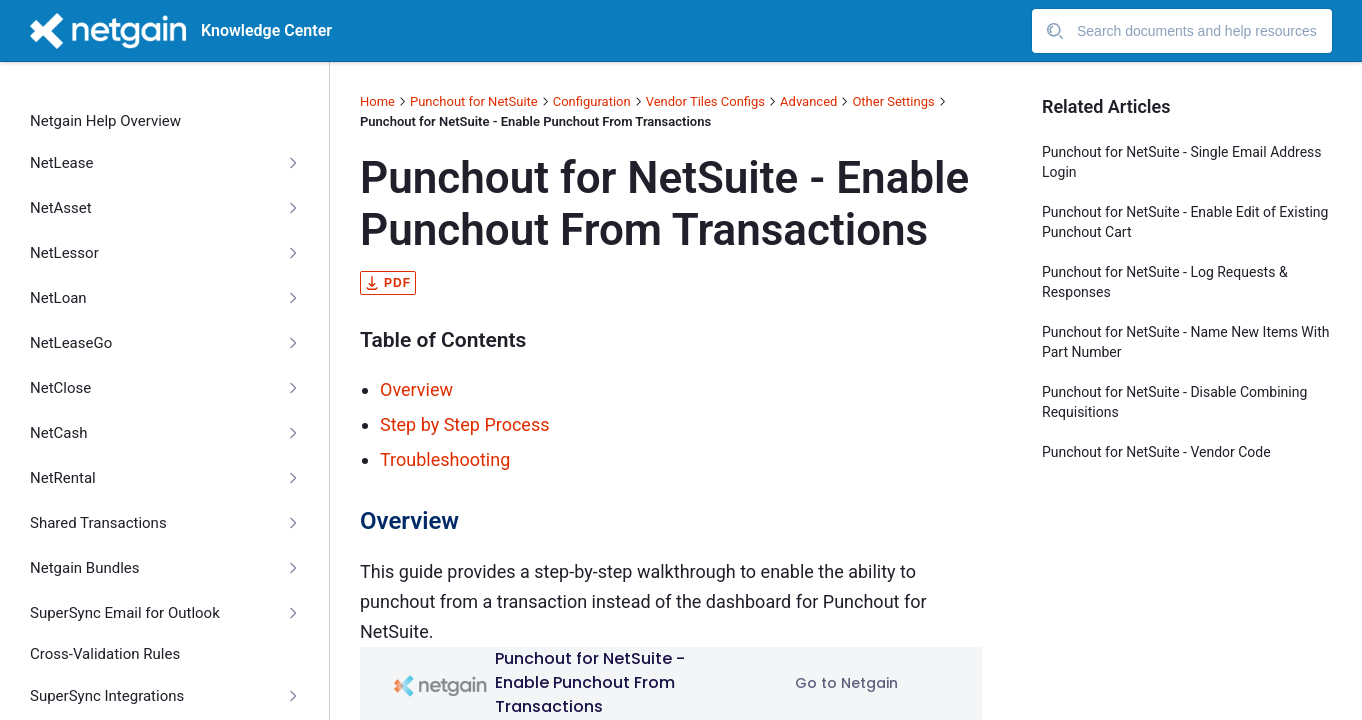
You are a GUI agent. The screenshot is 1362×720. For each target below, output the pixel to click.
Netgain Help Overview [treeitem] (105, 121)
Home (377, 101)
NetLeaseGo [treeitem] (71, 343)
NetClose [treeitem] (60, 388)
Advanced (808, 101)
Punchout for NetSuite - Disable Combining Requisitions (1174, 402)
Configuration (592, 101)
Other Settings (893, 101)
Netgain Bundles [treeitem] (85, 568)
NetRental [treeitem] (63, 478)
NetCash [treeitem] (59, 433)
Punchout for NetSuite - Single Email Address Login (1182, 162)
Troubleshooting (445, 459)
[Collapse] (292, 162)
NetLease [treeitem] (61, 163)
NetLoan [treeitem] (58, 298)
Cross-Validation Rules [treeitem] (105, 654)
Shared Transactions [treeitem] (98, 523)
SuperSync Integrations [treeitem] (107, 696)
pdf (388, 283)
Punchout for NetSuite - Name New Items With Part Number (1185, 342)
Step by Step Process (464, 424)
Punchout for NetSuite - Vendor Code (1156, 452)
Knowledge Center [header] (266, 31)
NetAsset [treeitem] (61, 208)
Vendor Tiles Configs (705, 101)
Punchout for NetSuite (474, 101)
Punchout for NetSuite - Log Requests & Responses (1165, 282)
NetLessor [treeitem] (64, 253)
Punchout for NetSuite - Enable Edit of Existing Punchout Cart (1185, 222)
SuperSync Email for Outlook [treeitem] (125, 613)
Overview (416, 389)
